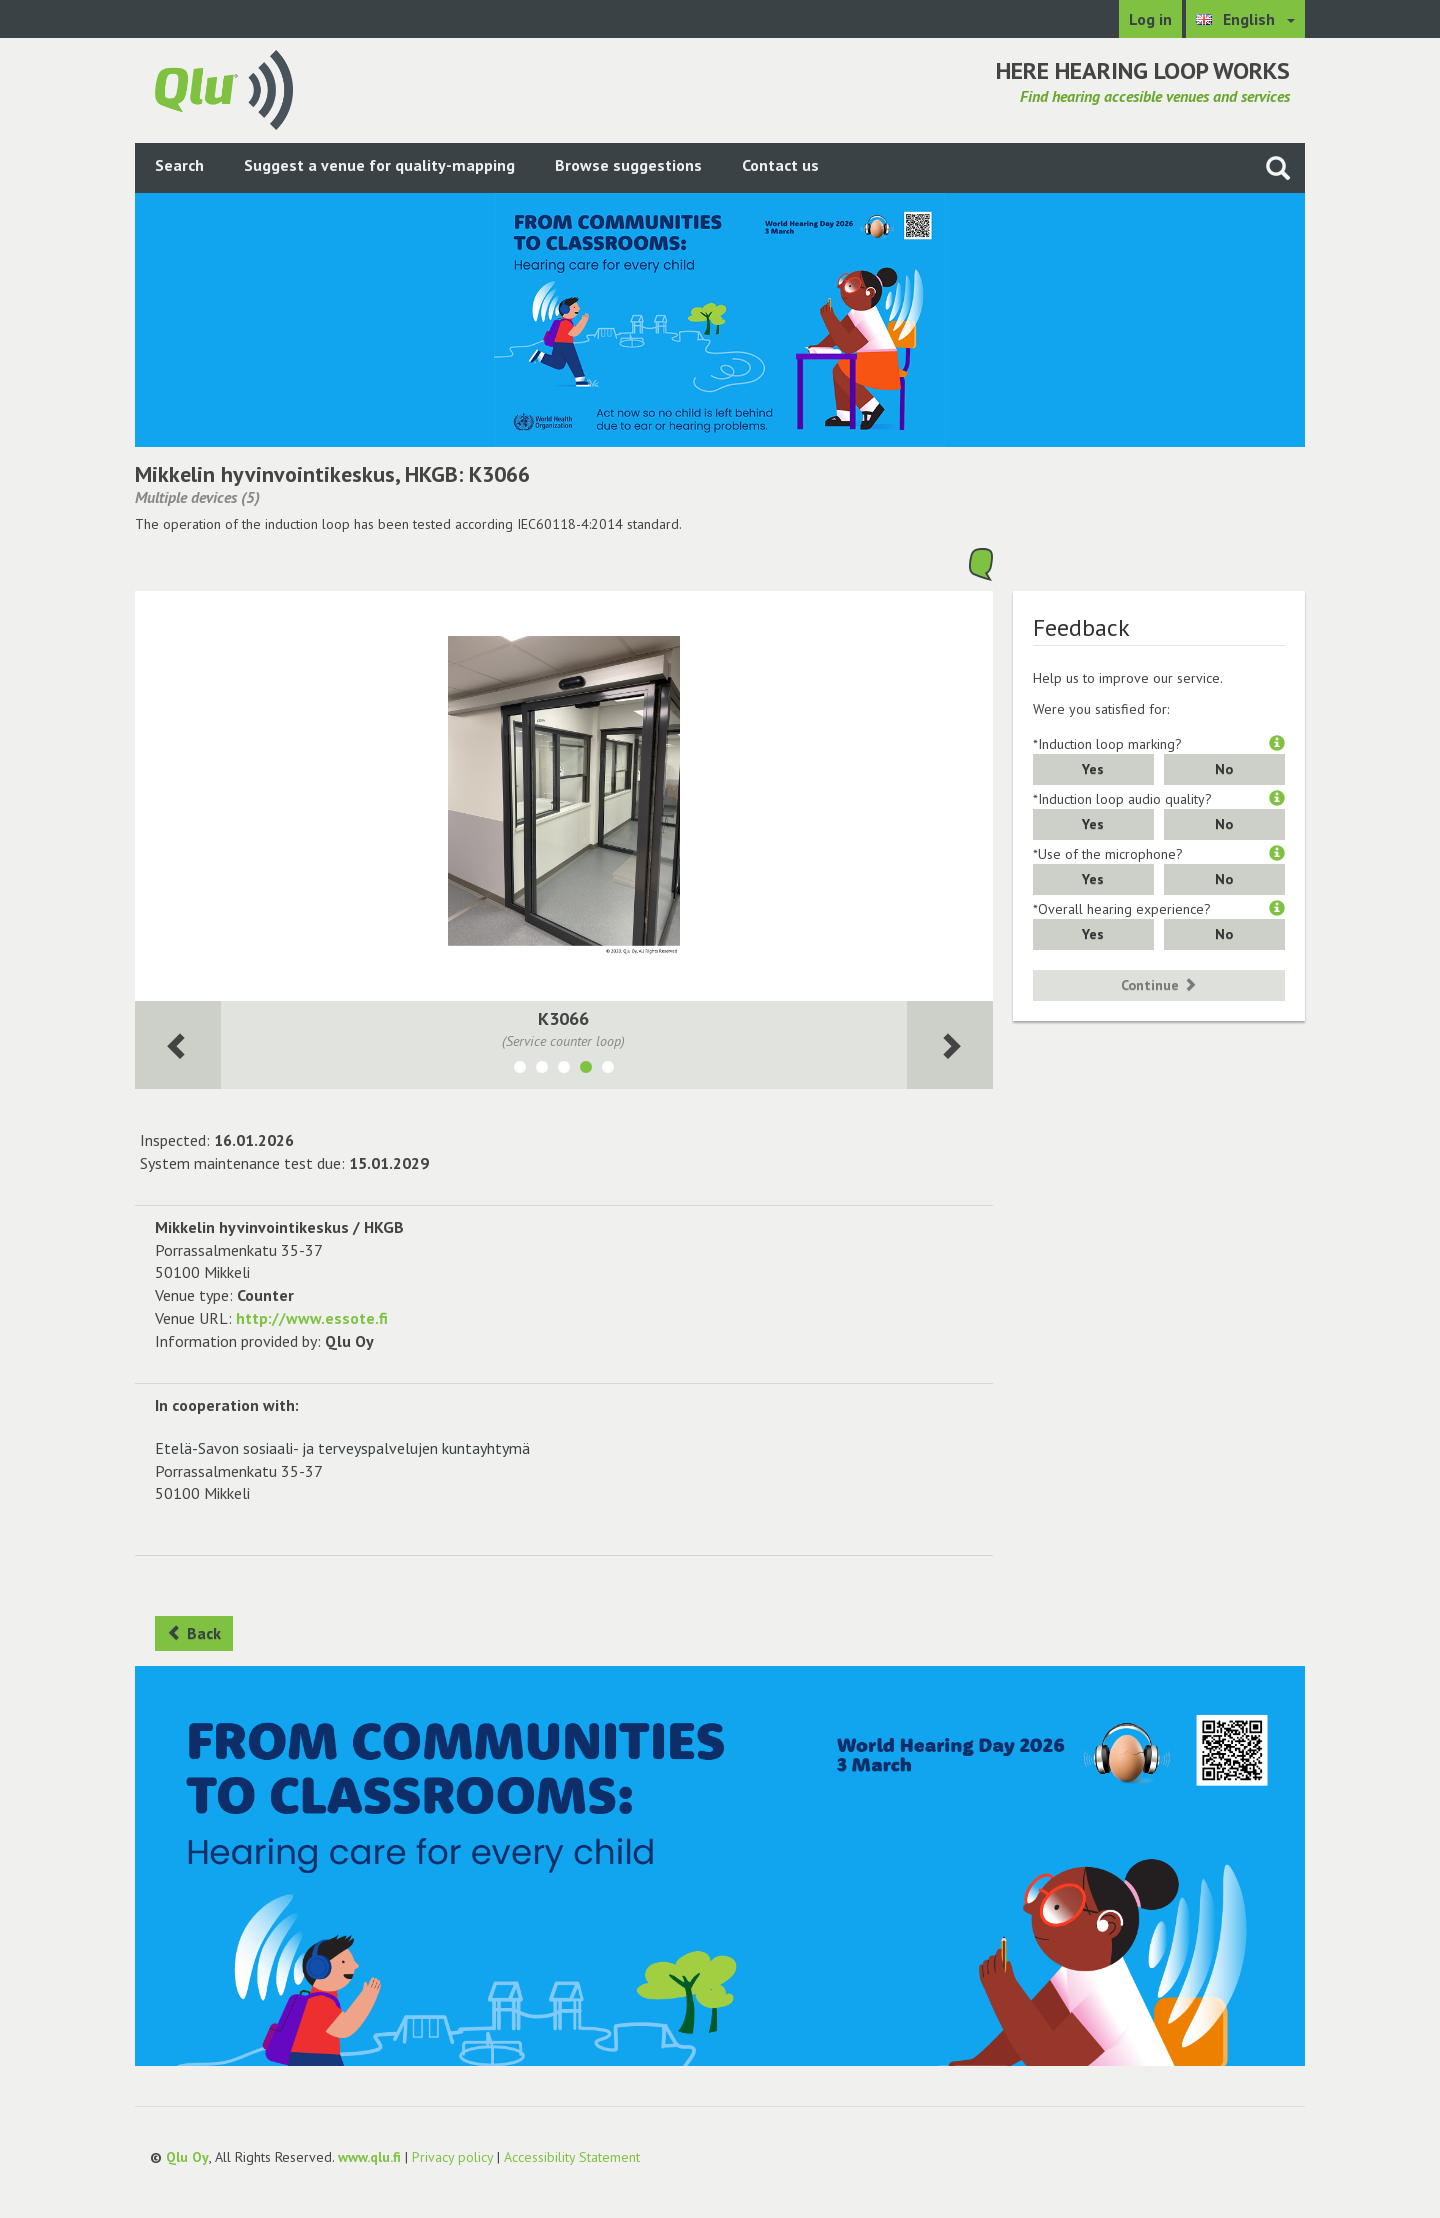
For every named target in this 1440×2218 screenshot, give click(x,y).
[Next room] (178, 1045)
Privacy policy (452, 2157)
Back (194, 1633)
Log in (1150, 19)
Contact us (780, 165)
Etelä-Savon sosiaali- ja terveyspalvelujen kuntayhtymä (342, 1448)
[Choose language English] (1245, 19)
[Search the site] (1278, 167)
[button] (1277, 744)
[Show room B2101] (542, 1070)
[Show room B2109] (520, 1070)
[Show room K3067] (608, 1070)
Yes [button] (1093, 769)
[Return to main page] (224, 88)
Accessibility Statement (572, 2157)
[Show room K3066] (586, 1070)
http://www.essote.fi (312, 1318)
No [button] (1224, 769)
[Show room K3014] (564, 1070)
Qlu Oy (187, 2157)
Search (179, 165)
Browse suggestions (628, 165)
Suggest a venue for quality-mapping (379, 165)
